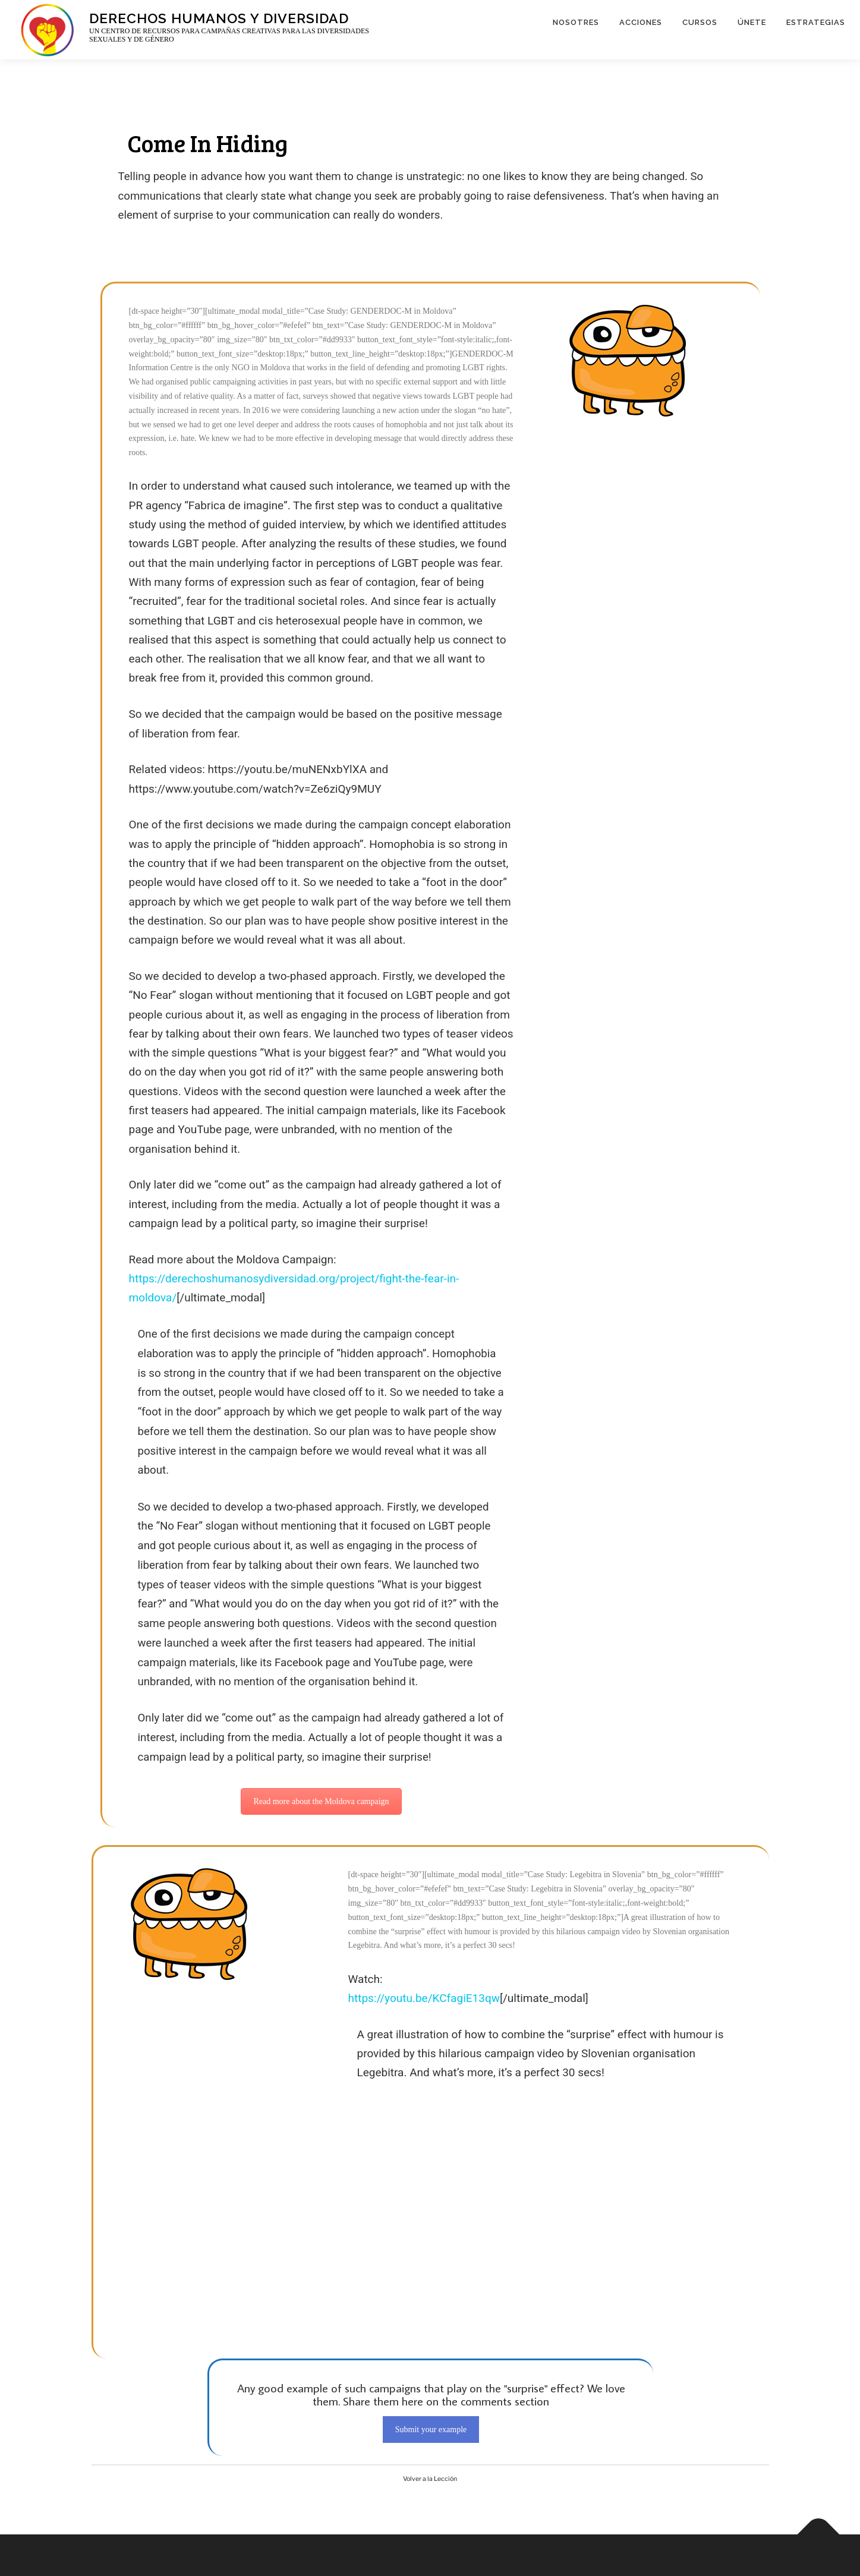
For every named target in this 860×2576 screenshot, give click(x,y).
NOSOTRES (576, 22)
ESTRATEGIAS (815, 22)
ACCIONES (640, 22)
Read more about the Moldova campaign (321, 1801)
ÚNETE (752, 22)
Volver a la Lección (430, 2479)
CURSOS (699, 22)
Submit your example (431, 2429)
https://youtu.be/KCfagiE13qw (424, 1998)
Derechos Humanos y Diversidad (219, 18)
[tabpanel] (430, 1274)
